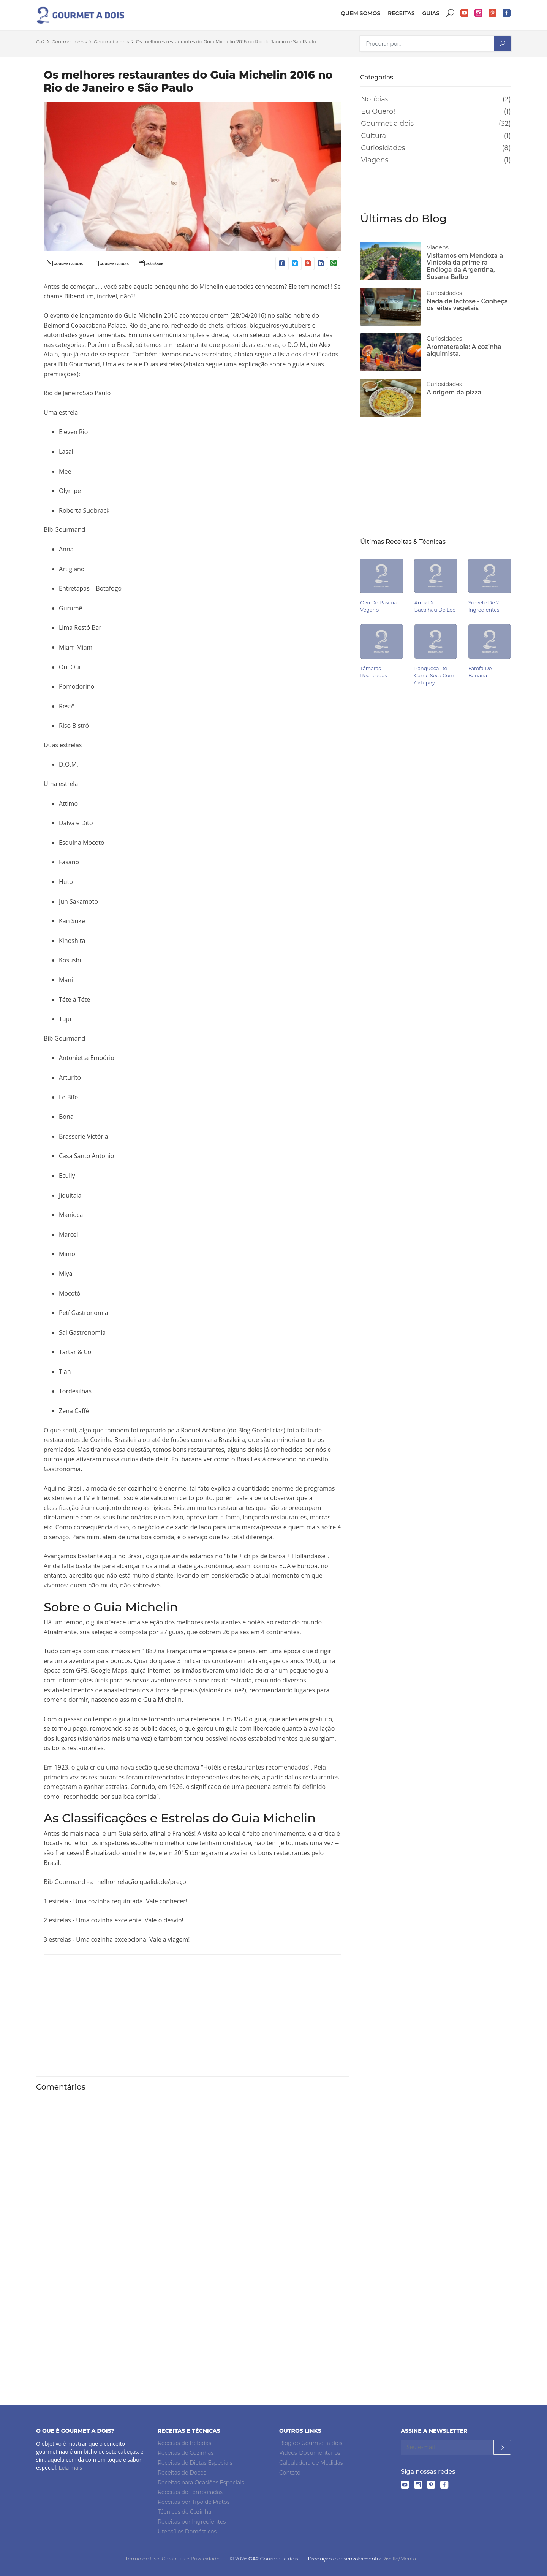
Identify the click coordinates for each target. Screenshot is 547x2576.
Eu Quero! (378, 111)
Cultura (373, 135)
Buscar (450, 13)
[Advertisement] (192, 2013)
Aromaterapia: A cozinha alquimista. (464, 350)
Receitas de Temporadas (190, 2492)
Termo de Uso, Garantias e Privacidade (172, 2558)
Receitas (401, 13)
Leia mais (70, 2467)
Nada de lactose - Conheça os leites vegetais (467, 305)
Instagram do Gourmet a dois (478, 13)
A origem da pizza (454, 392)
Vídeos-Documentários (309, 2452)
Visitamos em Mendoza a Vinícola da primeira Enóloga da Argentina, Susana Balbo (465, 266)
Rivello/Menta (399, 2558)
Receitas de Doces (182, 2472)
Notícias (374, 99)
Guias (430, 13)
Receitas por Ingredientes (192, 2521)
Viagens (374, 160)
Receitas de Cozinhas (185, 2452)
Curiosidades (383, 148)
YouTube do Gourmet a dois (464, 13)
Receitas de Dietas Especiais (195, 2462)
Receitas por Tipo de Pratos (194, 2501)
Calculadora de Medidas (311, 2462)
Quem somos (360, 13)
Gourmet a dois (387, 123)
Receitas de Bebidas (184, 2443)
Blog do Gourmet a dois (310, 2443)
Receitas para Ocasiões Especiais (201, 2482)
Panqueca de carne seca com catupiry (434, 675)
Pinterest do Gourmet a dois (493, 13)
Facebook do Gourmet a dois (507, 13)
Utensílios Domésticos (187, 2531)
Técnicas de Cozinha (184, 2511)
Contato (289, 2472)
